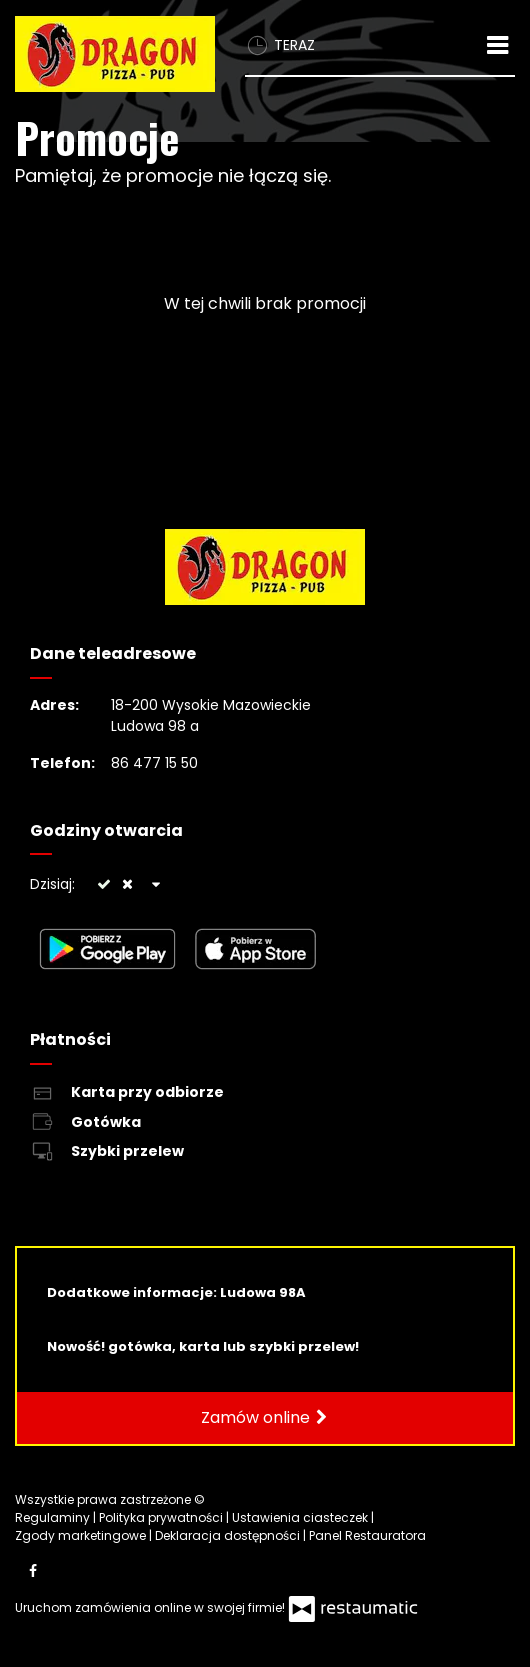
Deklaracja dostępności (229, 1535)
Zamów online (265, 1418)
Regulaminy (54, 1517)
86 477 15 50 (154, 763)
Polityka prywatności (162, 1517)
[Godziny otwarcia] (156, 884)
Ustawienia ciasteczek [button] (301, 1517)
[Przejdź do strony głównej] (115, 54)
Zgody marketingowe (82, 1535)
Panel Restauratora (367, 1535)
